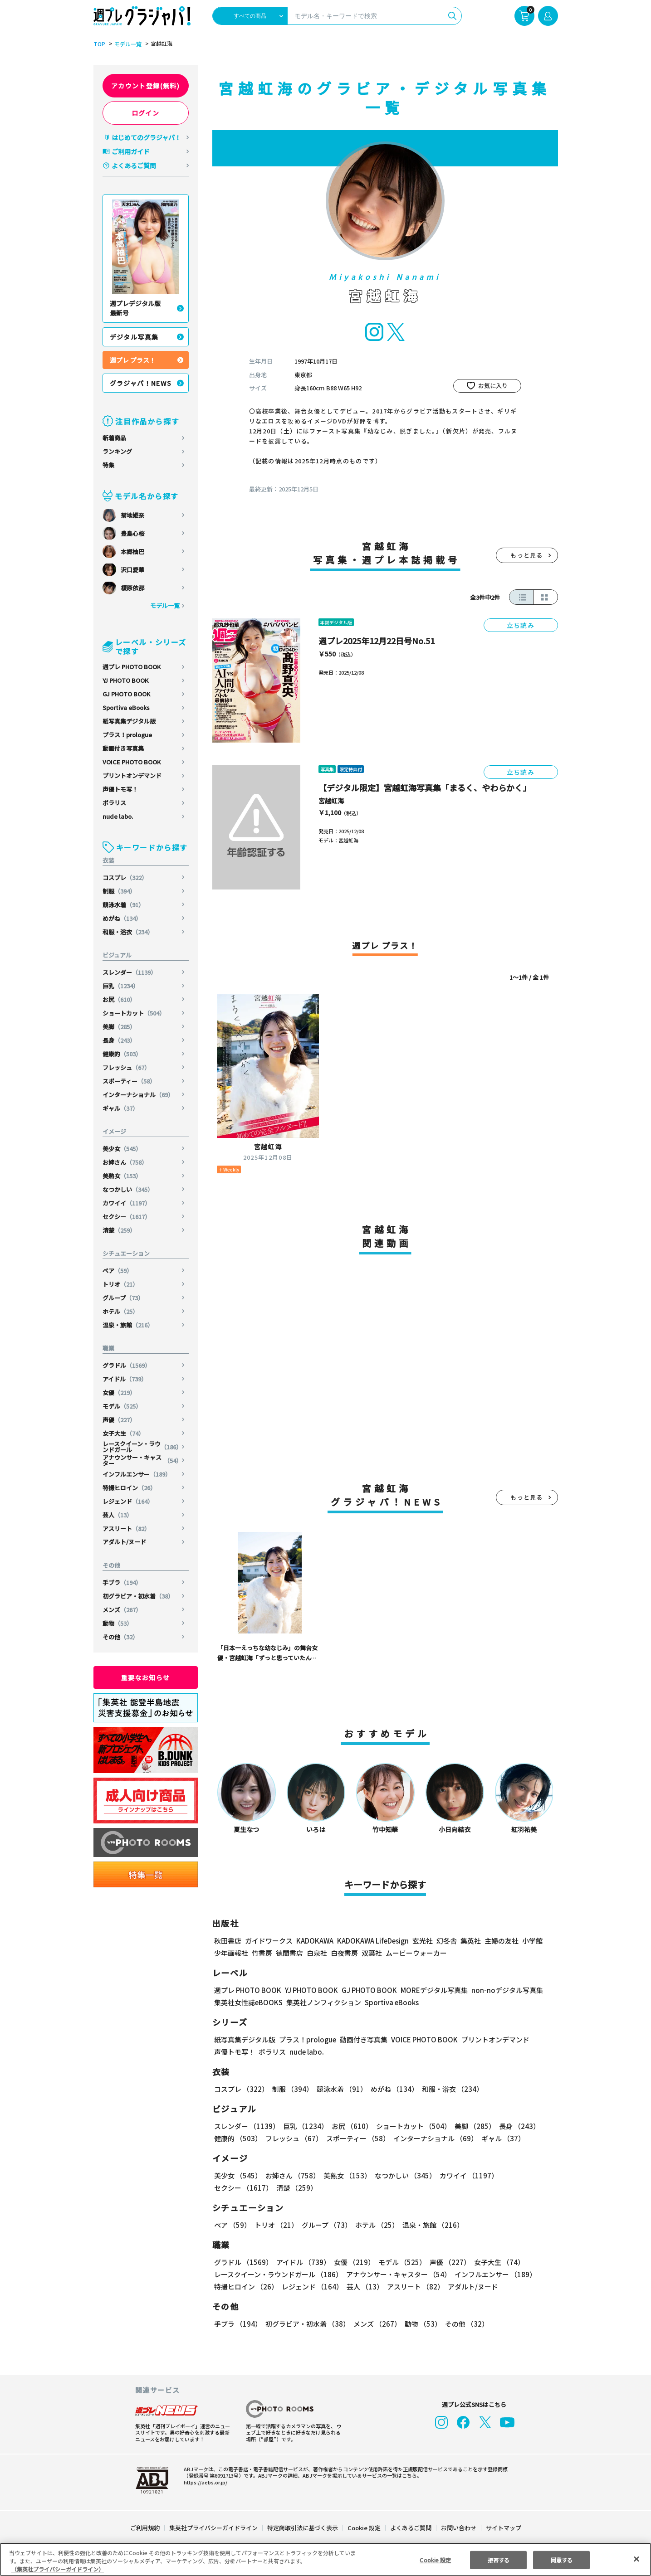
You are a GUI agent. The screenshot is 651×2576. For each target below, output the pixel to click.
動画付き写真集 (123, 748)
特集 (108, 465)
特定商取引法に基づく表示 (302, 2528)
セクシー (127, 1216)
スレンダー (130, 972)
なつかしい (128, 1189)
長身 (120, 1040)
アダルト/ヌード (124, 1541)
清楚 (120, 1230)
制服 (120, 891)
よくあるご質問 (134, 165)
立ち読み (521, 625)
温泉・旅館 (128, 1325)
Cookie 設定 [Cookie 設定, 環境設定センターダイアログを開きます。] (435, 2559)
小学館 (531, 1940)
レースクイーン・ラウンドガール (142, 1446)
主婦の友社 (500, 1940)
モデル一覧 (126, 44)
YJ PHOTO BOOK (126, 680)
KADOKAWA (314, 1940)
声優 (120, 1419)
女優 (120, 1392)
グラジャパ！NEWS (141, 383)
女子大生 (124, 1433)
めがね (122, 918)
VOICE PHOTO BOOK (132, 762)
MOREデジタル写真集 (428, 1990)
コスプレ (125, 877)
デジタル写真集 (134, 336)
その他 (121, 1637)
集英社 (469, 1940)
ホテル (121, 1311)
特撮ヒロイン (130, 1487)
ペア (118, 1270)
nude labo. (118, 816)
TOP (98, 44)
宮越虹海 (331, 800)
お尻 (120, 999)
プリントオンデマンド (132, 775)
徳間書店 (289, 1953)
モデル (122, 1406)
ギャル (121, 1108)
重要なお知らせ (145, 1677)
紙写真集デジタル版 (129, 721)
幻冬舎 (445, 1940)
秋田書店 (227, 1940)
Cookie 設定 (364, 2528)
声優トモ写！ (120, 789)
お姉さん (125, 1162)
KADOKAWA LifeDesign (371, 1940)
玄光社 (421, 1940)
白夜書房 (344, 1953)
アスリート (127, 1528)
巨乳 (121, 986)
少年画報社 (231, 1953)
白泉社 (317, 1953)
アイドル (125, 1379)
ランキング (117, 451)
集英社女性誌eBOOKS (248, 2002)
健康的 (122, 1054)
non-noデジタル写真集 (500, 1990)
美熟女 (122, 1175)
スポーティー (130, 1081)
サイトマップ (502, 2528)
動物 (118, 1623)
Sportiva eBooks (126, 707)
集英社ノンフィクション (322, 2002)
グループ (124, 1297)
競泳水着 (124, 904)
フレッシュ (127, 1067)
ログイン (146, 112)
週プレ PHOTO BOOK (132, 666)
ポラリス (114, 802)
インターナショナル (138, 1094)
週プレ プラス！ (133, 360)
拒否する (498, 2559)
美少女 (122, 1148)
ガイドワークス (269, 1940)
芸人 (118, 1515)
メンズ (122, 1609)
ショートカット (134, 1013)
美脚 (120, 1026)
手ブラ (122, 1582)
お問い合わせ (457, 2528)
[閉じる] (636, 2559)
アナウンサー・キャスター (142, 1460)
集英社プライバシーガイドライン (214, 2528)
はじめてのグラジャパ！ (146, 137)
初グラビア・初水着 (138, 1596)
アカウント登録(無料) (145, 85)
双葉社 (372, 1953)
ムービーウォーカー (416, 1953)
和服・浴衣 (128, 932)
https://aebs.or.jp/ (204, 2482)
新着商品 (114, 437)
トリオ (121, 1284)
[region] (325, 2559)
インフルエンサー (137, 1474)
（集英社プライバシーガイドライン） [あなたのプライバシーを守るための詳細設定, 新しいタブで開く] (57, 2569)
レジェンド (128, 1501)
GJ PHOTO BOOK (127, 694)
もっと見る (526, 555)
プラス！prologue (127, 734)
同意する (562, 2559)
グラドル (127, 1365)
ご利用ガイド (131, 151)
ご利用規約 (145, 2528)
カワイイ (127, 1203)
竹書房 (262, 1953)
